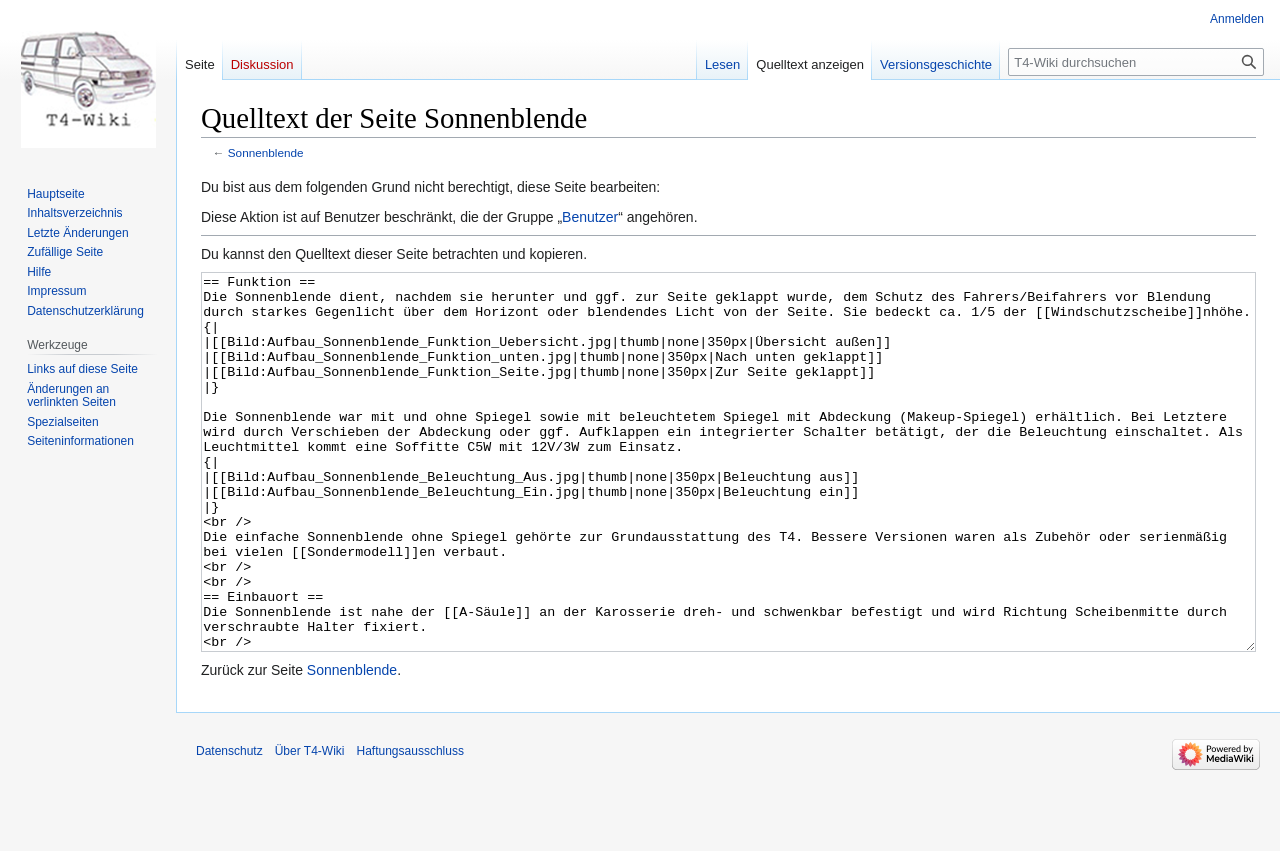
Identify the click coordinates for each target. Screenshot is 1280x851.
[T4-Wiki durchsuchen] (1136, 62)
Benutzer (590, 217)
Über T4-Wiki (310, 826)
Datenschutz (229, 826)
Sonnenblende (266, 152)
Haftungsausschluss (410, 826)
